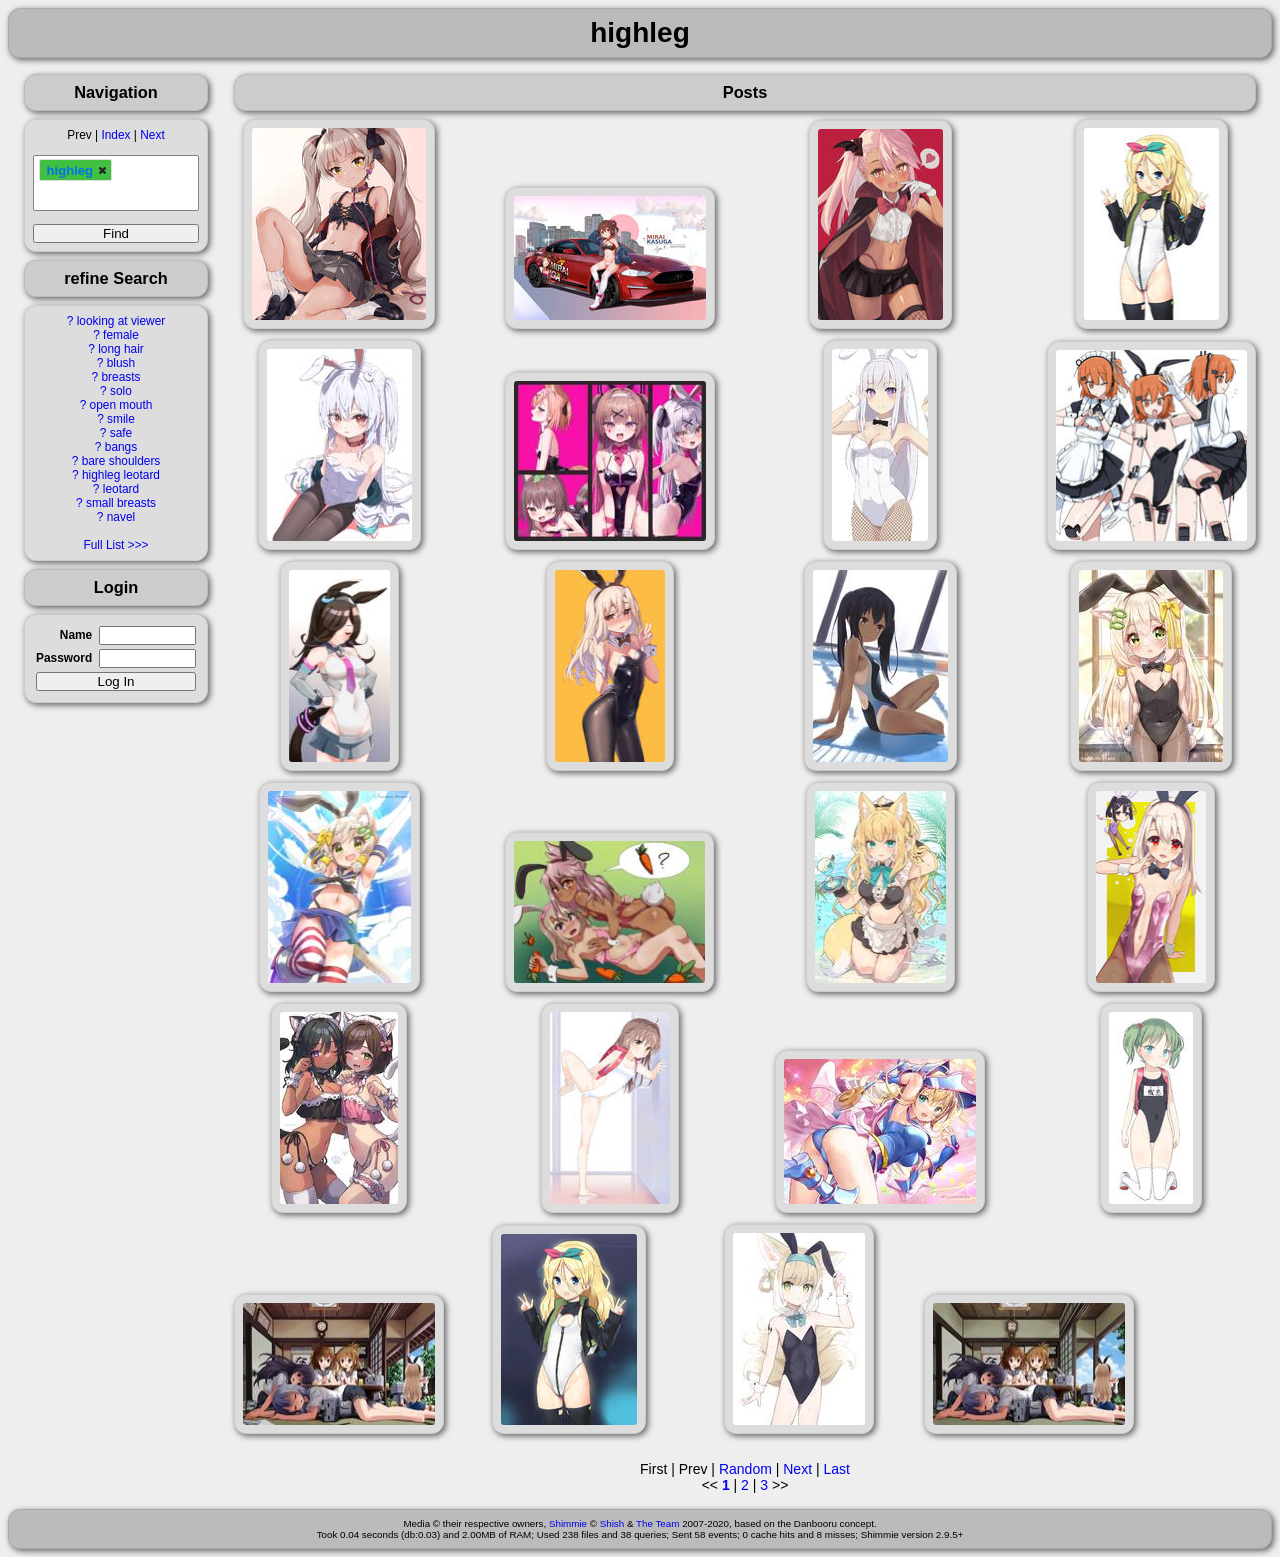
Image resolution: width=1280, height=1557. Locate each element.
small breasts (121, 503)
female (121, 335)
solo (121, 391)
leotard (121, 489)
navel (121, 517)
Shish (612, 1523)
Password (64, 658)
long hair (121, 349)
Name (76, 635)
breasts (120, 377)
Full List (103, 545)
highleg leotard (121, 475)
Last (836, 1469)
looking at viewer (121, 321)
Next (152, 135)
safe (121, 433)
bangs (121, 447)
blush (121, 363)
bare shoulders (121, 461)
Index (115, 135)
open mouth (121, 405)
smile (121, 419)
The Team (657, 1523)
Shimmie (568, 1523)
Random (745, 1469)
